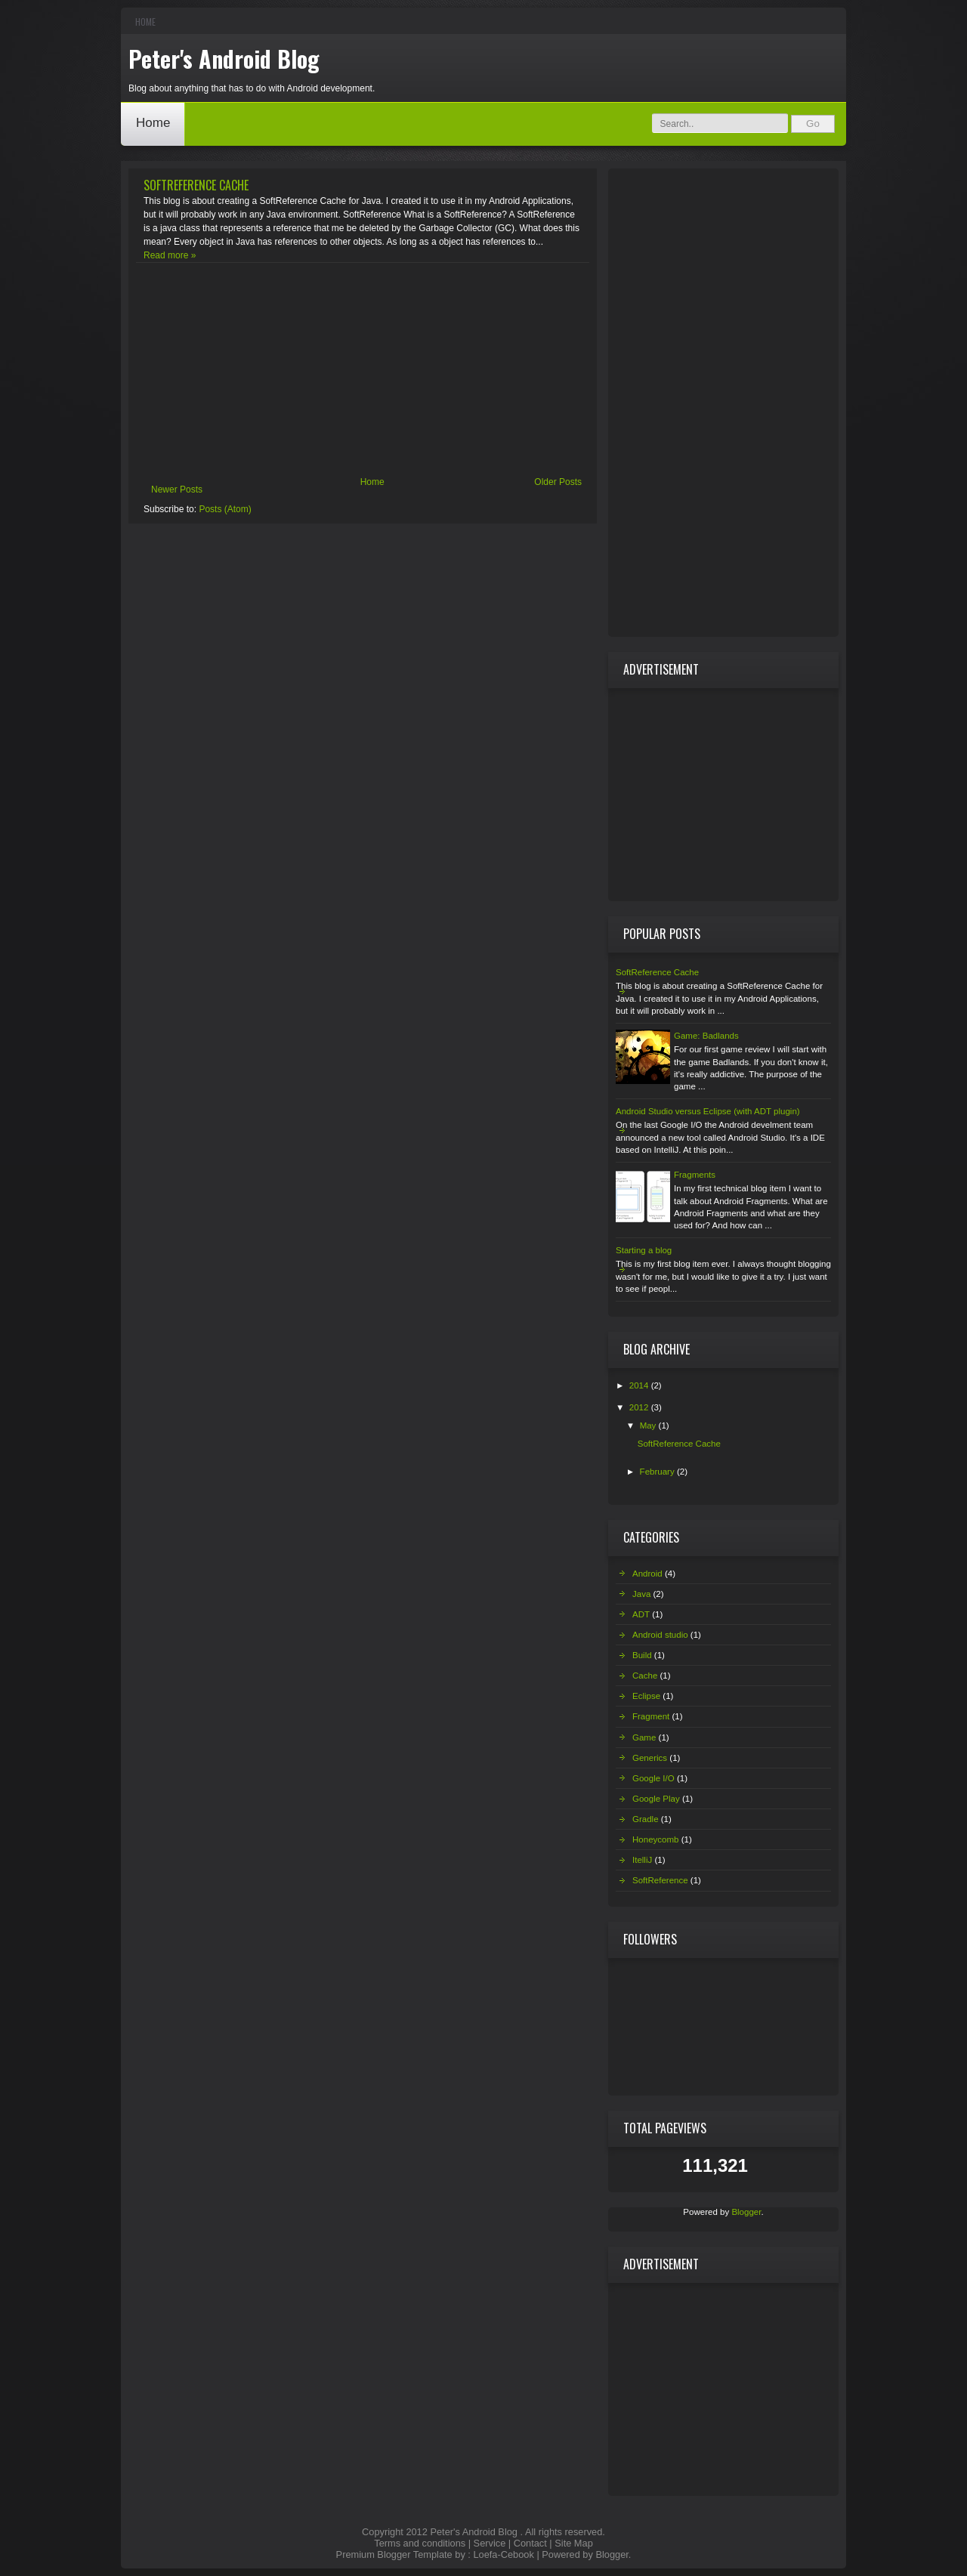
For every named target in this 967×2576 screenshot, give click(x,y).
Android (647, 1573)
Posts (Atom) (225, 509)
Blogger (746, 2211)
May (649, 1425)
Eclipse (646, 1695)
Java (641, 1593)
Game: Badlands (706, 1035)
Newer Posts (176, 489)
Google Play (656, 1798)
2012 (640, 1407)
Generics (649, 1757)
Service (490, 2543)
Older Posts (558, 482)
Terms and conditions (419, 2543)
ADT (641, 1614)
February (658, 1471)
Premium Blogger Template (394, 2554)
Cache (644, 1675)
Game (644, 1737)
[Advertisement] (362, 372)
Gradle (645, 1819)
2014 (640, 1385)
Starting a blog (644, 1250)
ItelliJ (642, 1859)
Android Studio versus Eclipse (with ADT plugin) (708, 1111)
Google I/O (653, 1778)
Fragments (694, 1174)
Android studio (660, 1634)
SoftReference (660, 1880)
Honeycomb (655, 1839)
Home (145, 21)
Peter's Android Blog (224, 59)
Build (642, 1655)
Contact (530, 2543)
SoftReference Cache (196, 185)
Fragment (650, 1716)
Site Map (574, 2543)
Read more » (170, 255)
